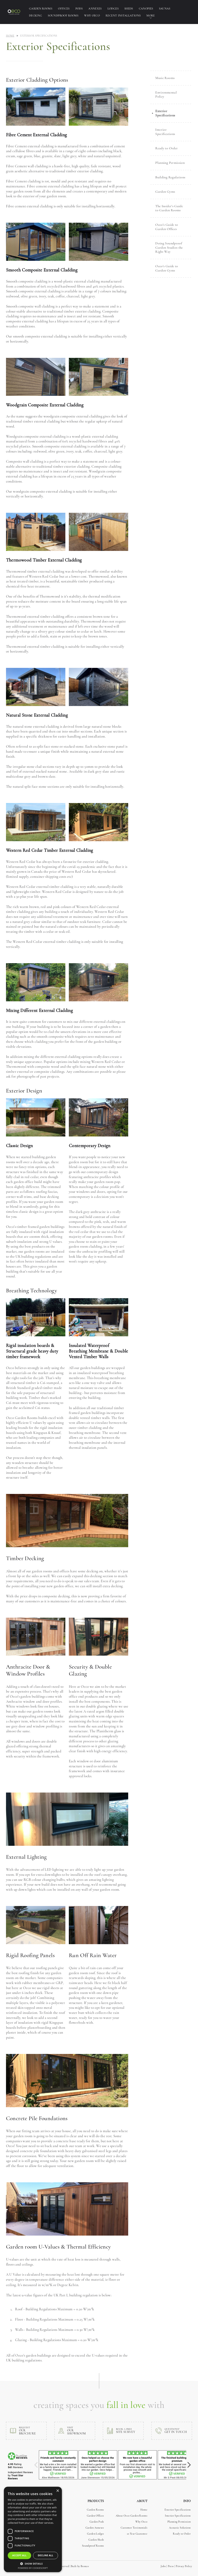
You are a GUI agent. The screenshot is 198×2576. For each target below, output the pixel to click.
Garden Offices (95, 2515)
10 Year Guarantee (137, 2533)
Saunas (164, 8)
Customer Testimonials (134, 2527)
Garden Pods (97, 2521)
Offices (64, 8)
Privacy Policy (184, 2566)
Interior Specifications (165, 131)
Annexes (95, 8)
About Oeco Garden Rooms (131, 2515)
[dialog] (33, 2529)
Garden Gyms (165, 191)
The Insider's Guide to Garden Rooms (169, 208)
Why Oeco (92, 15)
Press (171, 2566)
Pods (79, 8)
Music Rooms (165, 78)
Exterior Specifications (165, 113)
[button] (33, 2564)
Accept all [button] (19, 2555)
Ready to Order (166, 148)
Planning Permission (170, 163)
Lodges (113, 8)
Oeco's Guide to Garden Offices (166, 226)
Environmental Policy (166, 94)
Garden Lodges (95, 2533)
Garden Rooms (40, 8)
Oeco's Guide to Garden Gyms (166, 268)
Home (10, 35)
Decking (35, 15)
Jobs (163, 2566)
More (150, 16)
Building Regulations (170, 177)
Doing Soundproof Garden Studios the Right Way (169, 247)
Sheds (128, 8)
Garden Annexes (94, 2527)
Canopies (146, 8)
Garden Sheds (96, 2539)
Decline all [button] (45, 2555)
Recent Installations (123, 15)
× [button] (57, 2490)
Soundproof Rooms (63, 15)
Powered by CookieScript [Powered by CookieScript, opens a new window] (33, 2568)
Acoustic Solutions (180, 2527)
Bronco (85, 2566)
